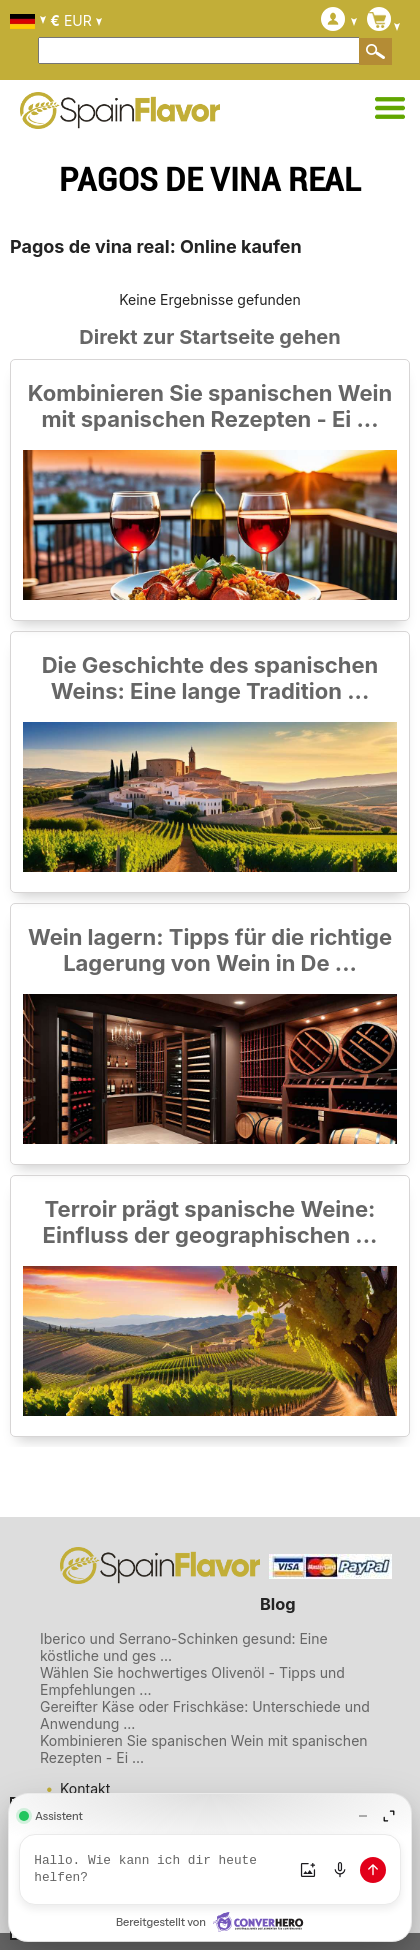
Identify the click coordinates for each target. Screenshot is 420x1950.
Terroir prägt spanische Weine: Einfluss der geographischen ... (210, 1222)
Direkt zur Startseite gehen (209, 337)
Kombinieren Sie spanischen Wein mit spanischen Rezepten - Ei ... (210, 406)
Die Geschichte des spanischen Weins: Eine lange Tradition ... (210, 678)
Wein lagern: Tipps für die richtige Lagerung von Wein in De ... (210, 950)
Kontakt (85, 1788)
